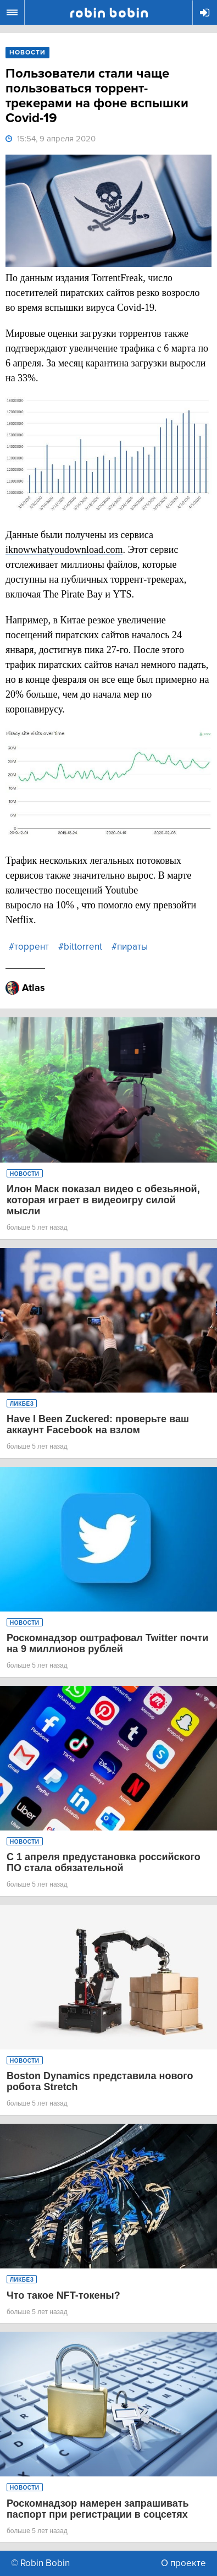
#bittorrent (80, 946)
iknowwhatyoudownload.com (64, 549)
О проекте (183, 2563)
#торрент (29, 946)
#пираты (130, 946)
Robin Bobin (109, 13)
